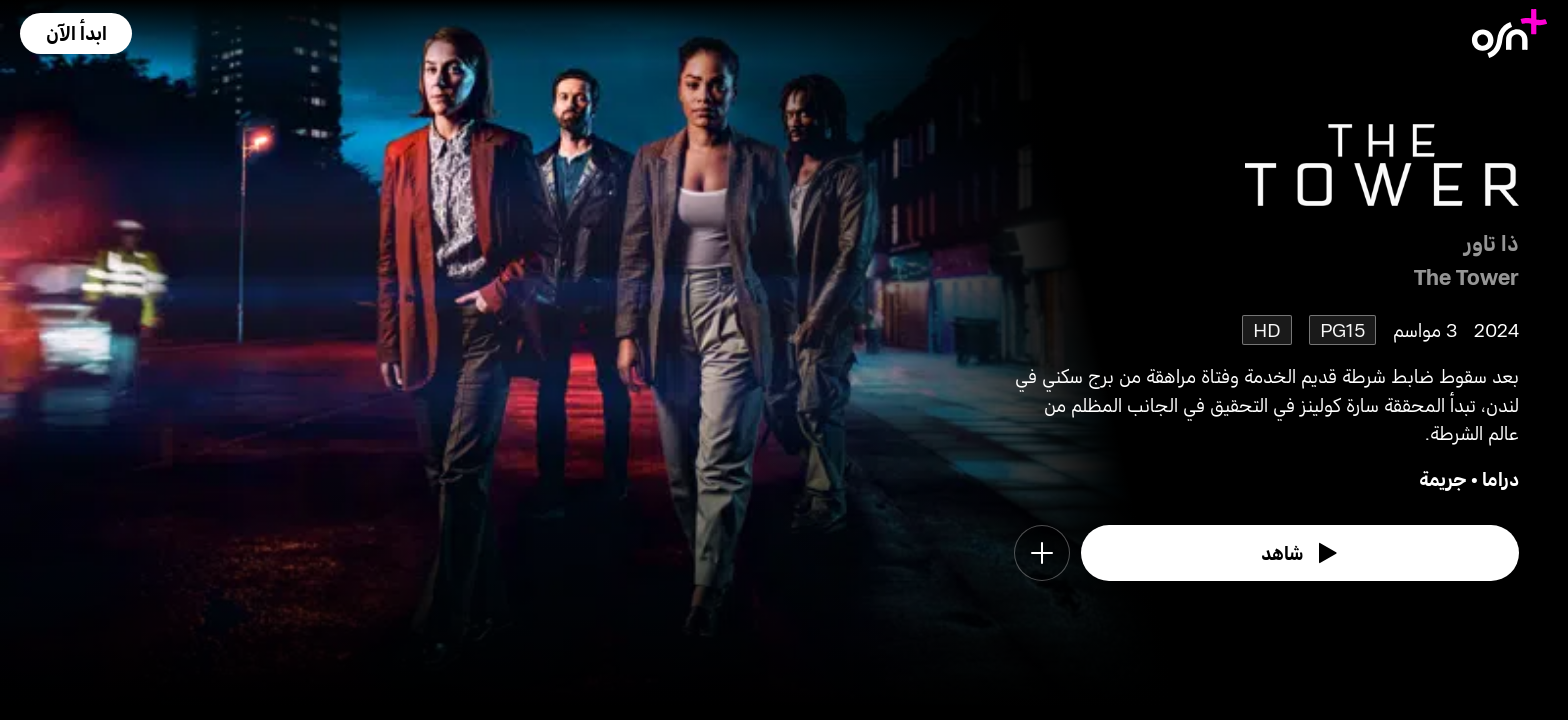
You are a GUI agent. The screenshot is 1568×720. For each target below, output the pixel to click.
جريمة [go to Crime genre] (1443, 478)
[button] (76, 33)
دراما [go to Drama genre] (1500, 478)
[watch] (1300, 553)
